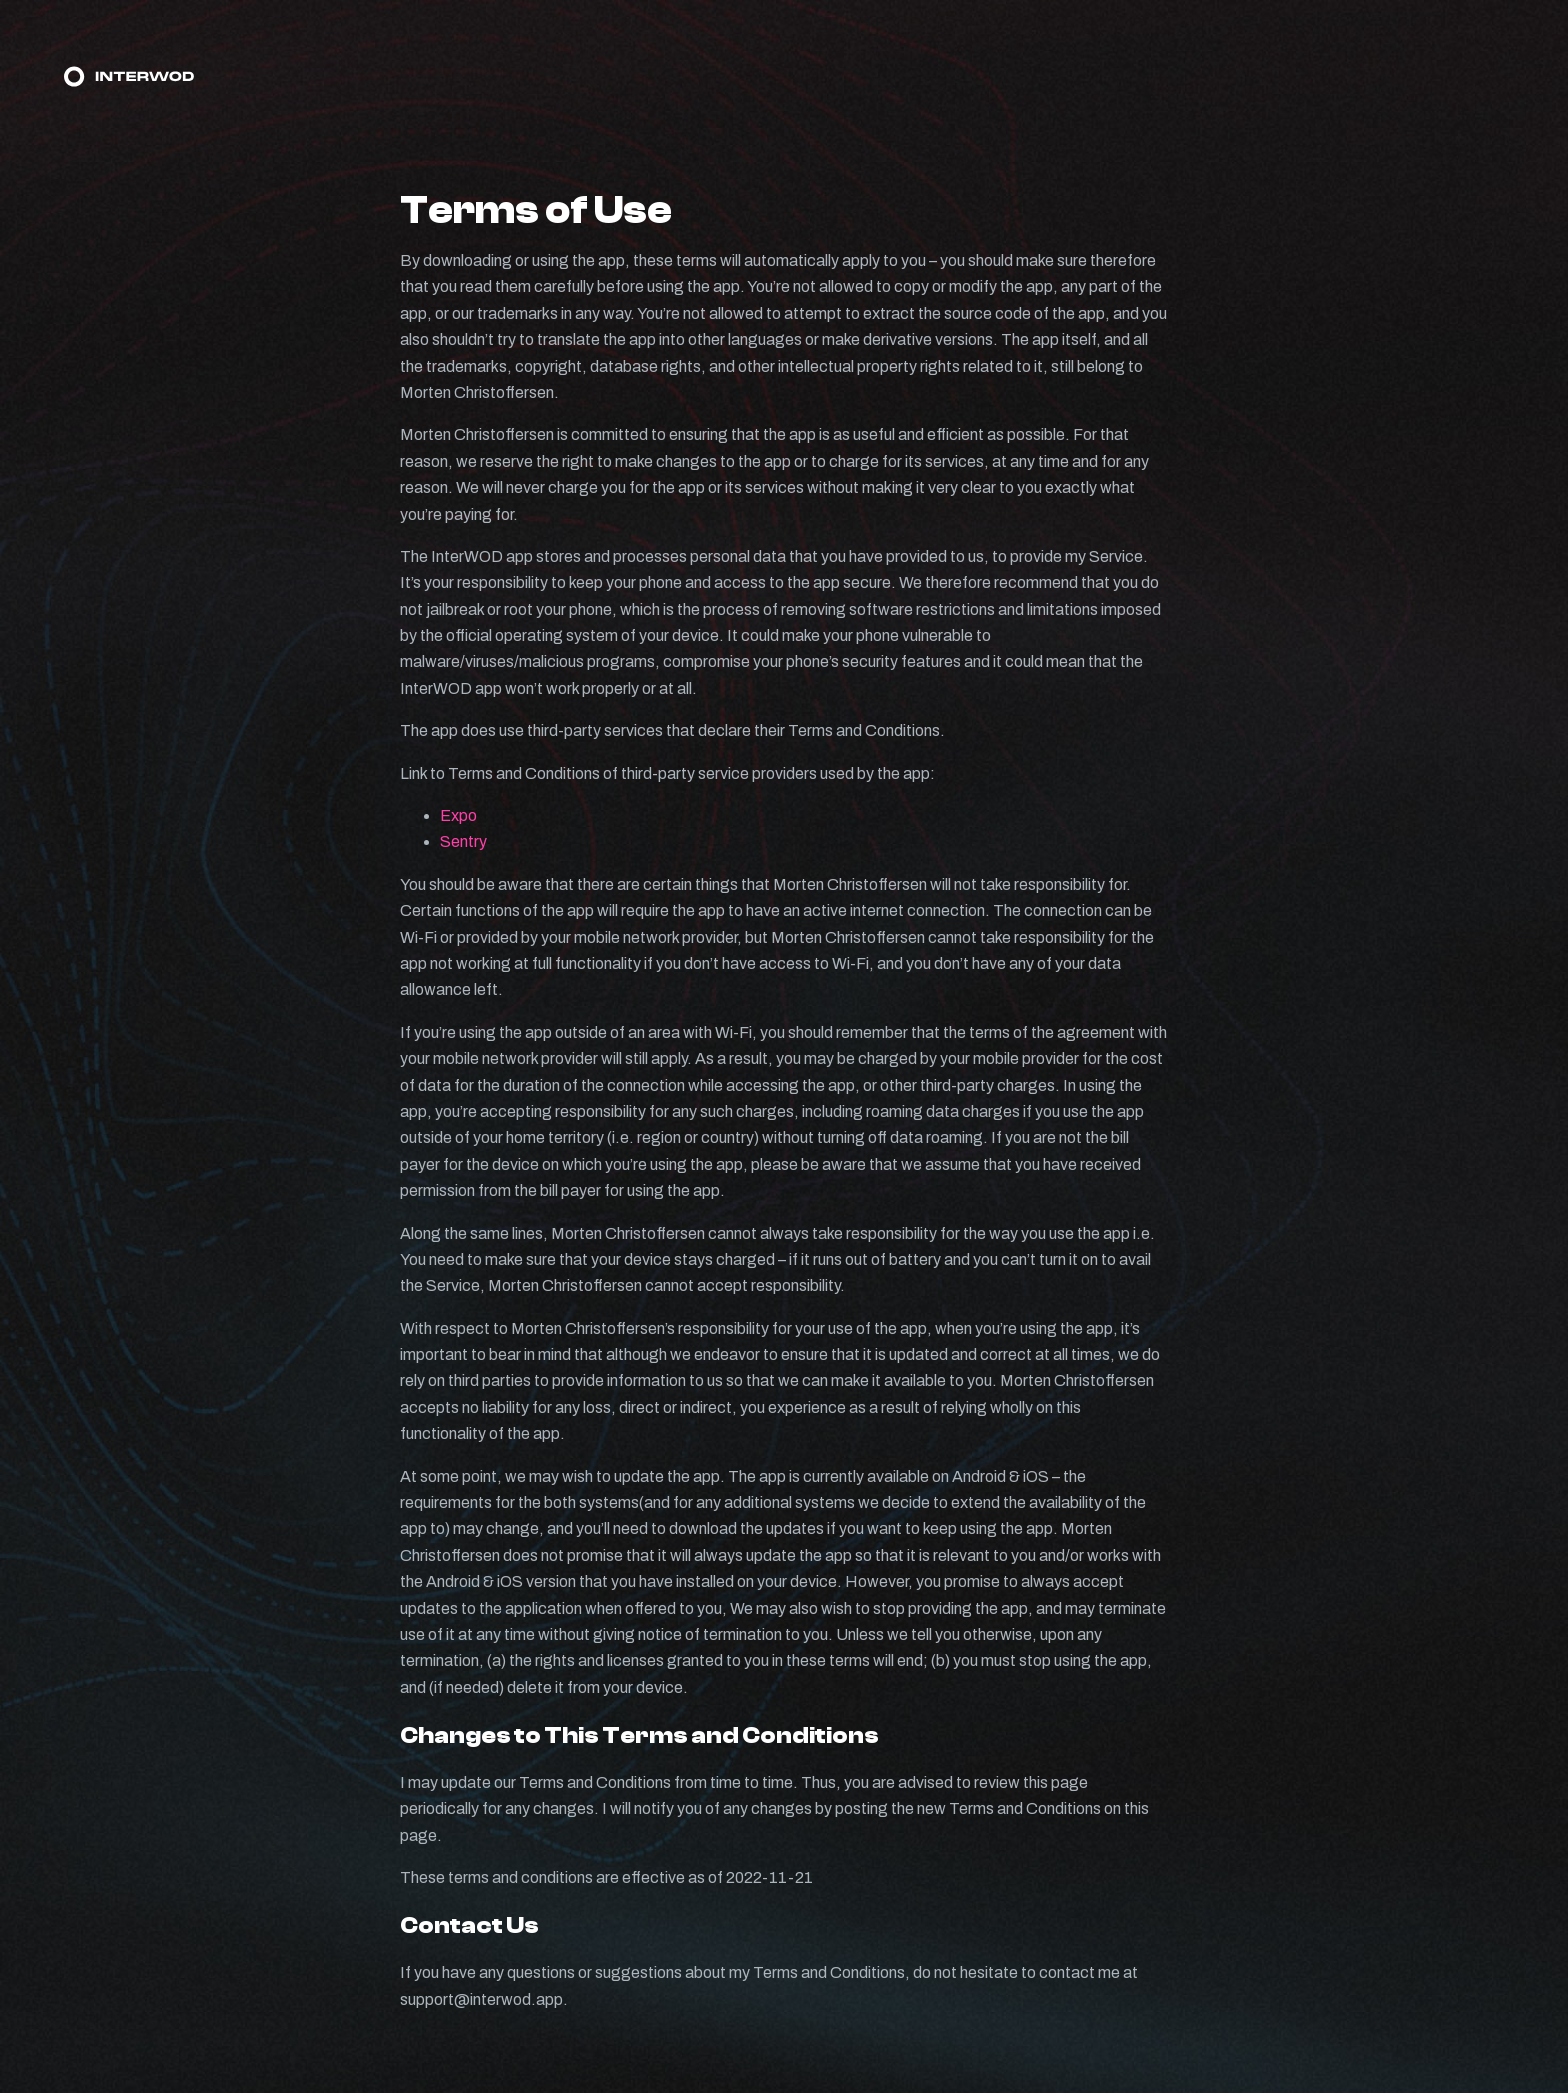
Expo (458, 815)
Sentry (463, 841)
